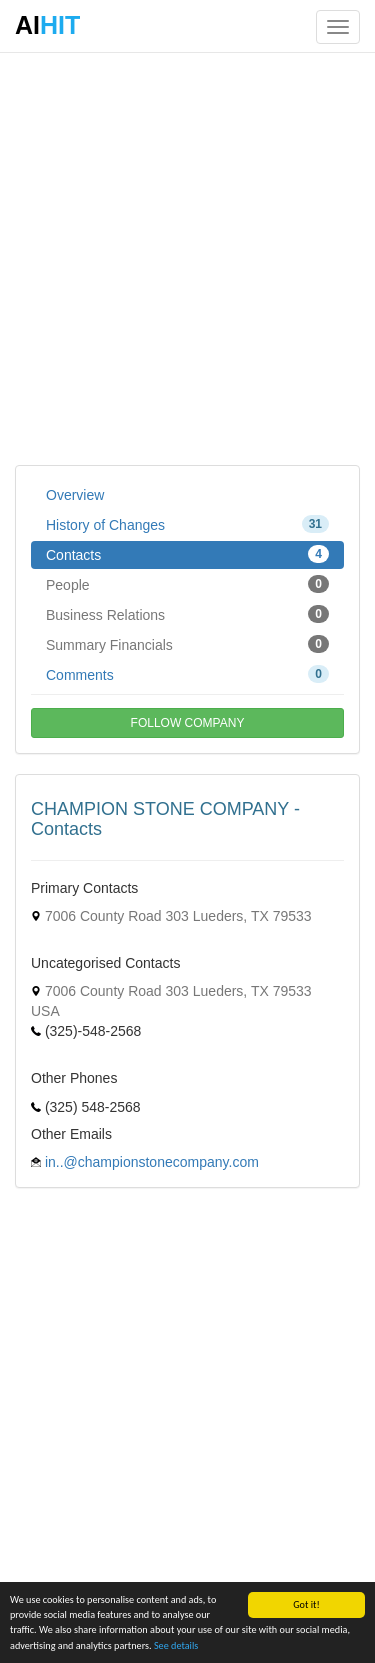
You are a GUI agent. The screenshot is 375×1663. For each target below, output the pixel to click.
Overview (75, 495)
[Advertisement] (187, 257)
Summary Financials (187, 644)
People (187, 584)
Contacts (187, 554)
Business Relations (187, 614)
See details (176, 1645)
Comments (187, 674)
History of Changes (187, 524)
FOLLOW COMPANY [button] (188, 723)
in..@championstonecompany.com (152, 1162)
